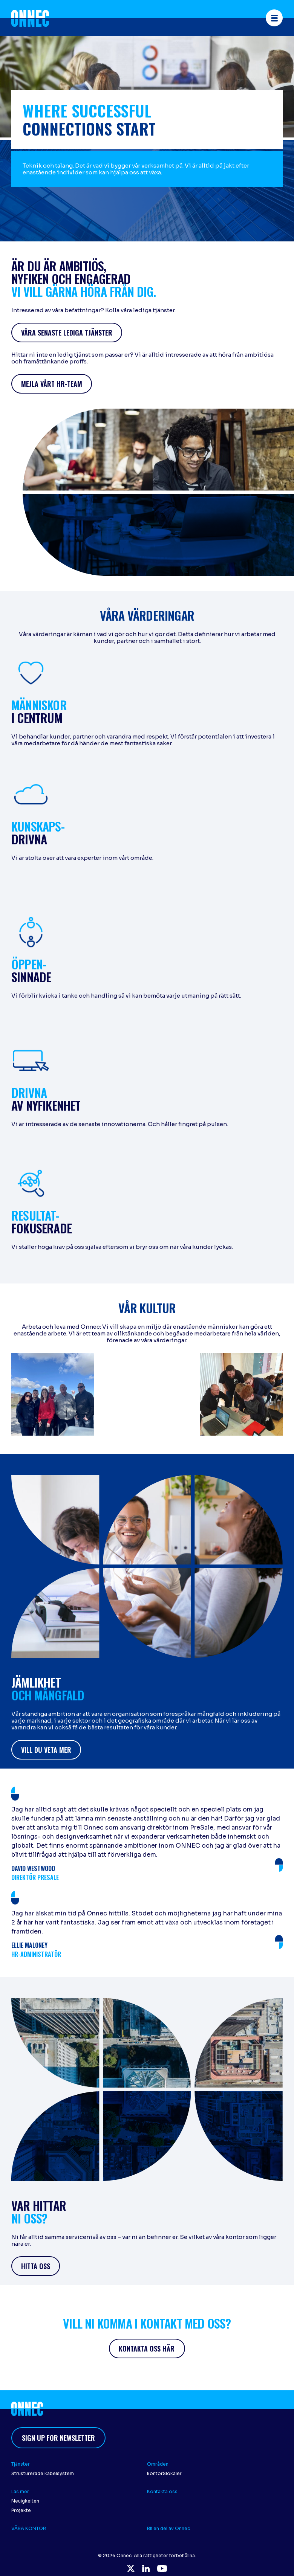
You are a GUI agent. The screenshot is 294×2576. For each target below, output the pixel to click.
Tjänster (21, 2464)
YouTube (162, 2568)
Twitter (131, 2568)
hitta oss (35, 2266)
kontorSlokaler (164, 2473)
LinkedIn (146, 2568)
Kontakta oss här (147, 2348)
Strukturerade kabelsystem (42, 2473)
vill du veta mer (46, 1750)
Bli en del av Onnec (168, 2528)
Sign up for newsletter (58, 2438)
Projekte (21, 2510)
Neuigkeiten (25, 2501)
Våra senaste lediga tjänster (66, 332)
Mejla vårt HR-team (51, 384)
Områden (157, 2464)
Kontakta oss (162, 2491)
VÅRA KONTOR (28, 2528)
